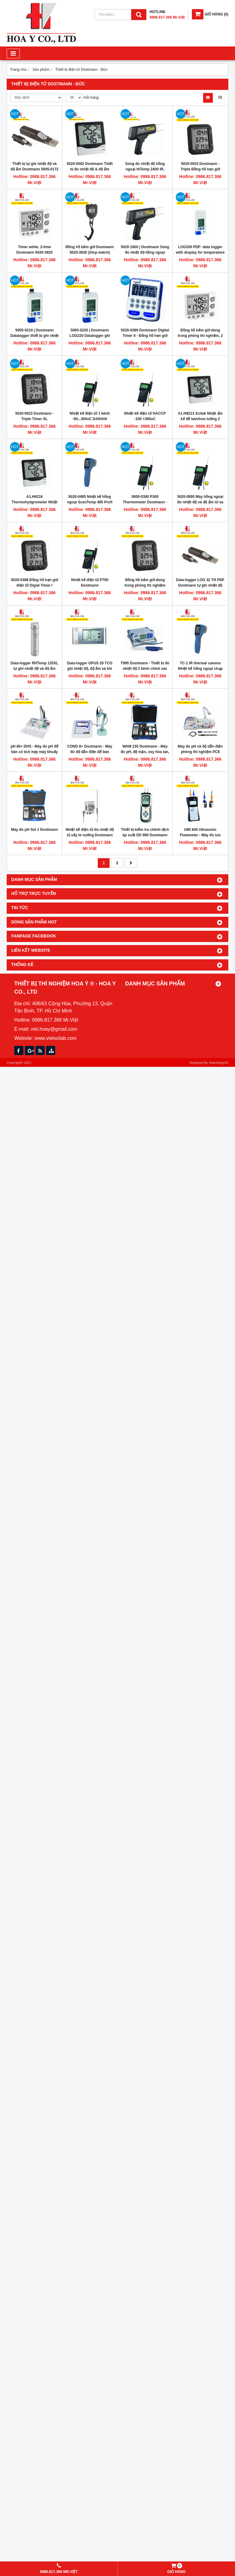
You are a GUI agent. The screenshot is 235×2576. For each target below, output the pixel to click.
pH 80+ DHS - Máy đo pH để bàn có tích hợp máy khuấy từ (34, 751)
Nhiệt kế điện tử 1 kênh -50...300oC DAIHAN (90, 416)
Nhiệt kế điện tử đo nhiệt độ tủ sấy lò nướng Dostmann (90, 832)
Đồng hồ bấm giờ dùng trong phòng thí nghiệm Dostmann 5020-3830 (144, 585)
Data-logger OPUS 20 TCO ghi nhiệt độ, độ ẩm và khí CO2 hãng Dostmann (89, 668)
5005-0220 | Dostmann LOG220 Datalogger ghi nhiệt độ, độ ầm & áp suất (89, 335)
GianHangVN (218, 1062)
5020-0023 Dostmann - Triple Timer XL (34, 416)
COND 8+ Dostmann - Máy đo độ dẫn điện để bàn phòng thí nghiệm (89, 751)
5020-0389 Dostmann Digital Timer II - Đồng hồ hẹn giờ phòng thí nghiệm (145, 335)
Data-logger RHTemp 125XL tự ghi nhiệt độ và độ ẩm (34, 666)
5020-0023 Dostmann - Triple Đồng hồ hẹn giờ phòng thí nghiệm (200, 169)
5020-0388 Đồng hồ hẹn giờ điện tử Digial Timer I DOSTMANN (34, 585)
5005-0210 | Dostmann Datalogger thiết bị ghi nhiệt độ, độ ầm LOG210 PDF (34, 335)
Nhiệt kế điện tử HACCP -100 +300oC (145, 416)
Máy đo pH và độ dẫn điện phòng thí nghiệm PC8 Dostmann (200, 751)
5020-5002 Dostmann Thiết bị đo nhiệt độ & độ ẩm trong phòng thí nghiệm (90, 169)
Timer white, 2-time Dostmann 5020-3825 (34, 250)
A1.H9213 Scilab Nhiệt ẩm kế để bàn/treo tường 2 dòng (200, 418)
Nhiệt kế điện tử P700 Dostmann (89, 582)
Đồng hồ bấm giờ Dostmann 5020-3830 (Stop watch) (90, 250)
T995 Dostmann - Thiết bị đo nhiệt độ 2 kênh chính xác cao (145, 668)
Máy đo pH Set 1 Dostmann (34, 829)
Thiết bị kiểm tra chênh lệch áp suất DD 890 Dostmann (145, 832)
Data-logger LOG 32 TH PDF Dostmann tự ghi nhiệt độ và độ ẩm (200, 585)
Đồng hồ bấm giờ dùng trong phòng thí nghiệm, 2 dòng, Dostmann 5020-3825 (200, 335)
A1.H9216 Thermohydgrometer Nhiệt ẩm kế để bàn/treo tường (34, 502)
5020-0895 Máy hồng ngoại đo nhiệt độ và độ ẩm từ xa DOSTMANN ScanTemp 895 (200, 502)
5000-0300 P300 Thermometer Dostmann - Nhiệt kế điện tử (145, 502)
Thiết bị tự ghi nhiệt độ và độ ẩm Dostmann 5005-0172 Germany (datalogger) (34, 169)
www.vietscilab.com (55, 1038)
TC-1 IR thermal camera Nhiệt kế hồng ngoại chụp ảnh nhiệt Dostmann (200, 668)
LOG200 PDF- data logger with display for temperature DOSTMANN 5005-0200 (200, 252)
